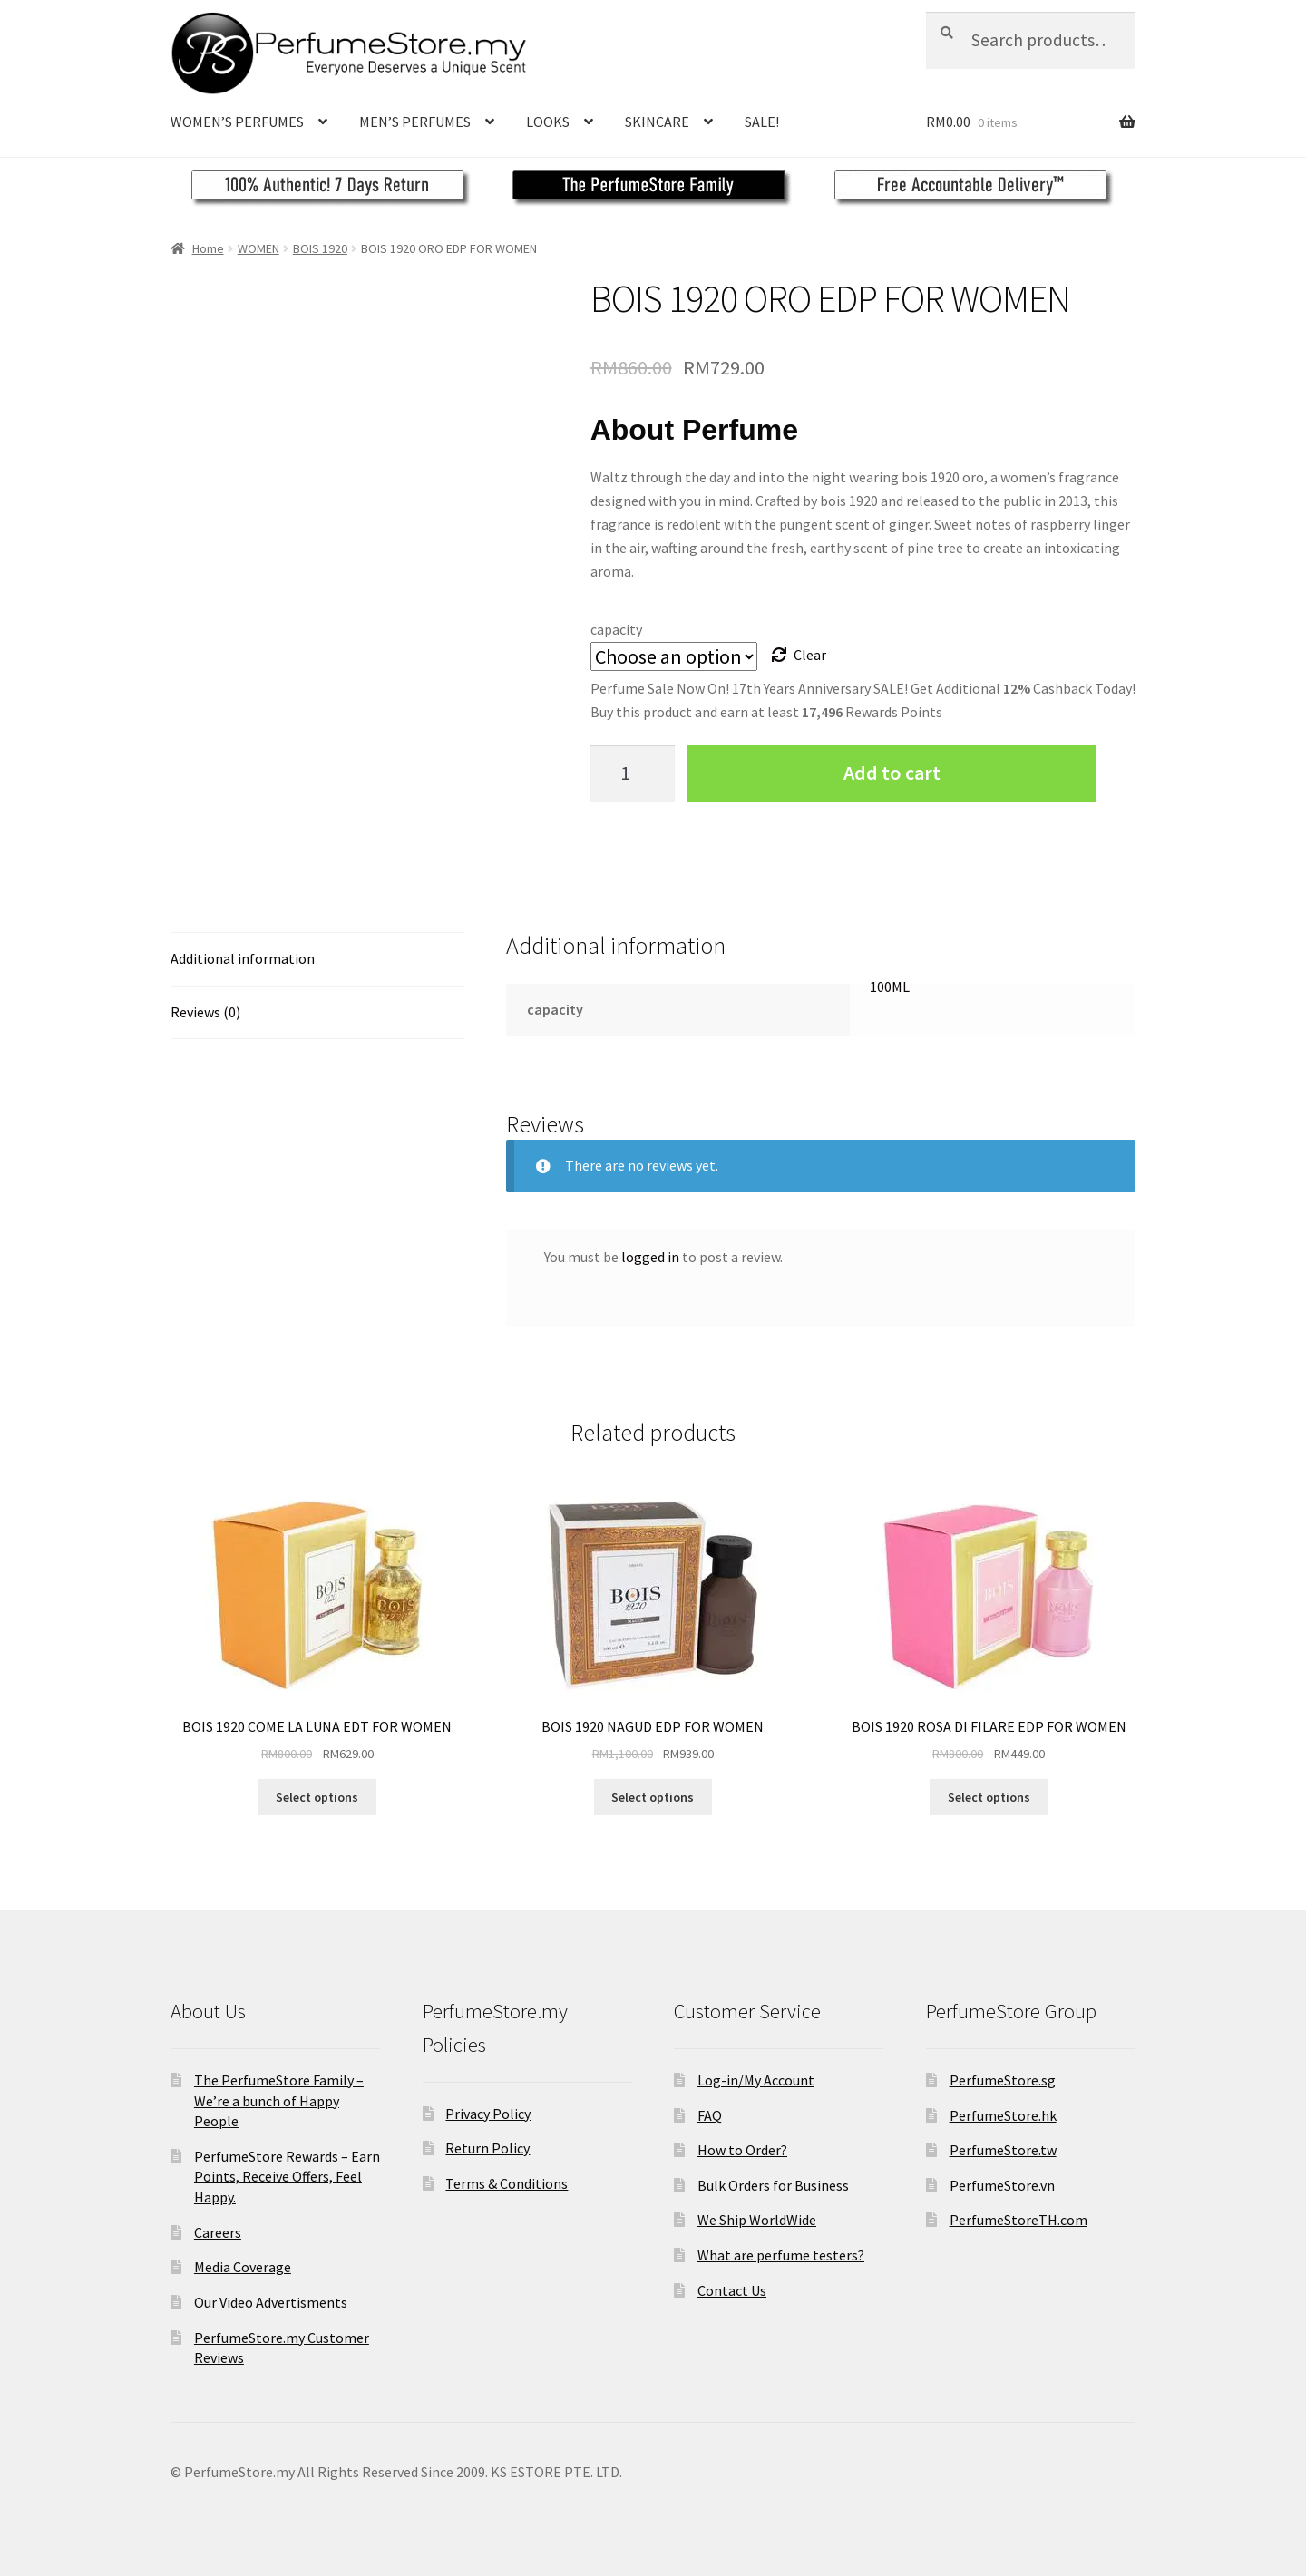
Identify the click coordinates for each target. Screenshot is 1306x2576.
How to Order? (742, 2150)
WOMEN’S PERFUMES (237, 121)
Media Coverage (242, 2267)
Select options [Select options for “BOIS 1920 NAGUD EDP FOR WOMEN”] (652, 1797)
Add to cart (892, 772)
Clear (810, 655)
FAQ (709, 2115)
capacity (616, 629)
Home (208, 248)
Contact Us (731, 2290)
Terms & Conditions (506, 2183)
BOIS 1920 (320, 248)
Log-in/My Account (755, 2080)
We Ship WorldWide (756, 2220)
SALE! (762, 121)
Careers (217, 2232)
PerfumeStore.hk (1003, 2115)
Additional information (243, 958)
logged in (650, 1257)
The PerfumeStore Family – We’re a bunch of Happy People (279, 2100)
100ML (890, 986)
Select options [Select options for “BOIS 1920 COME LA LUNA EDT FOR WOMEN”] (317, 1797)
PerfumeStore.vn (1002, 2185)
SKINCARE (657, 121)
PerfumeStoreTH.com (1018, 2220)
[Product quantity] (633, 773)
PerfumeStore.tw (1003, 2150)
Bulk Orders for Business (773, 2185)
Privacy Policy (488, 2114)
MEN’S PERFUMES (415, 121)
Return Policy (487, 2148)
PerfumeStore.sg (1003, 2080)
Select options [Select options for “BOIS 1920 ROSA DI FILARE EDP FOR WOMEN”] (989, 1797)
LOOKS (548, 121)
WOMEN (258, 248)
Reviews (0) (205, 1012)
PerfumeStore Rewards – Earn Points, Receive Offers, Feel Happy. (287, 2176)
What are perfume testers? (780, 2255)
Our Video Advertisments (270, 2302)
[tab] (317, 960)
